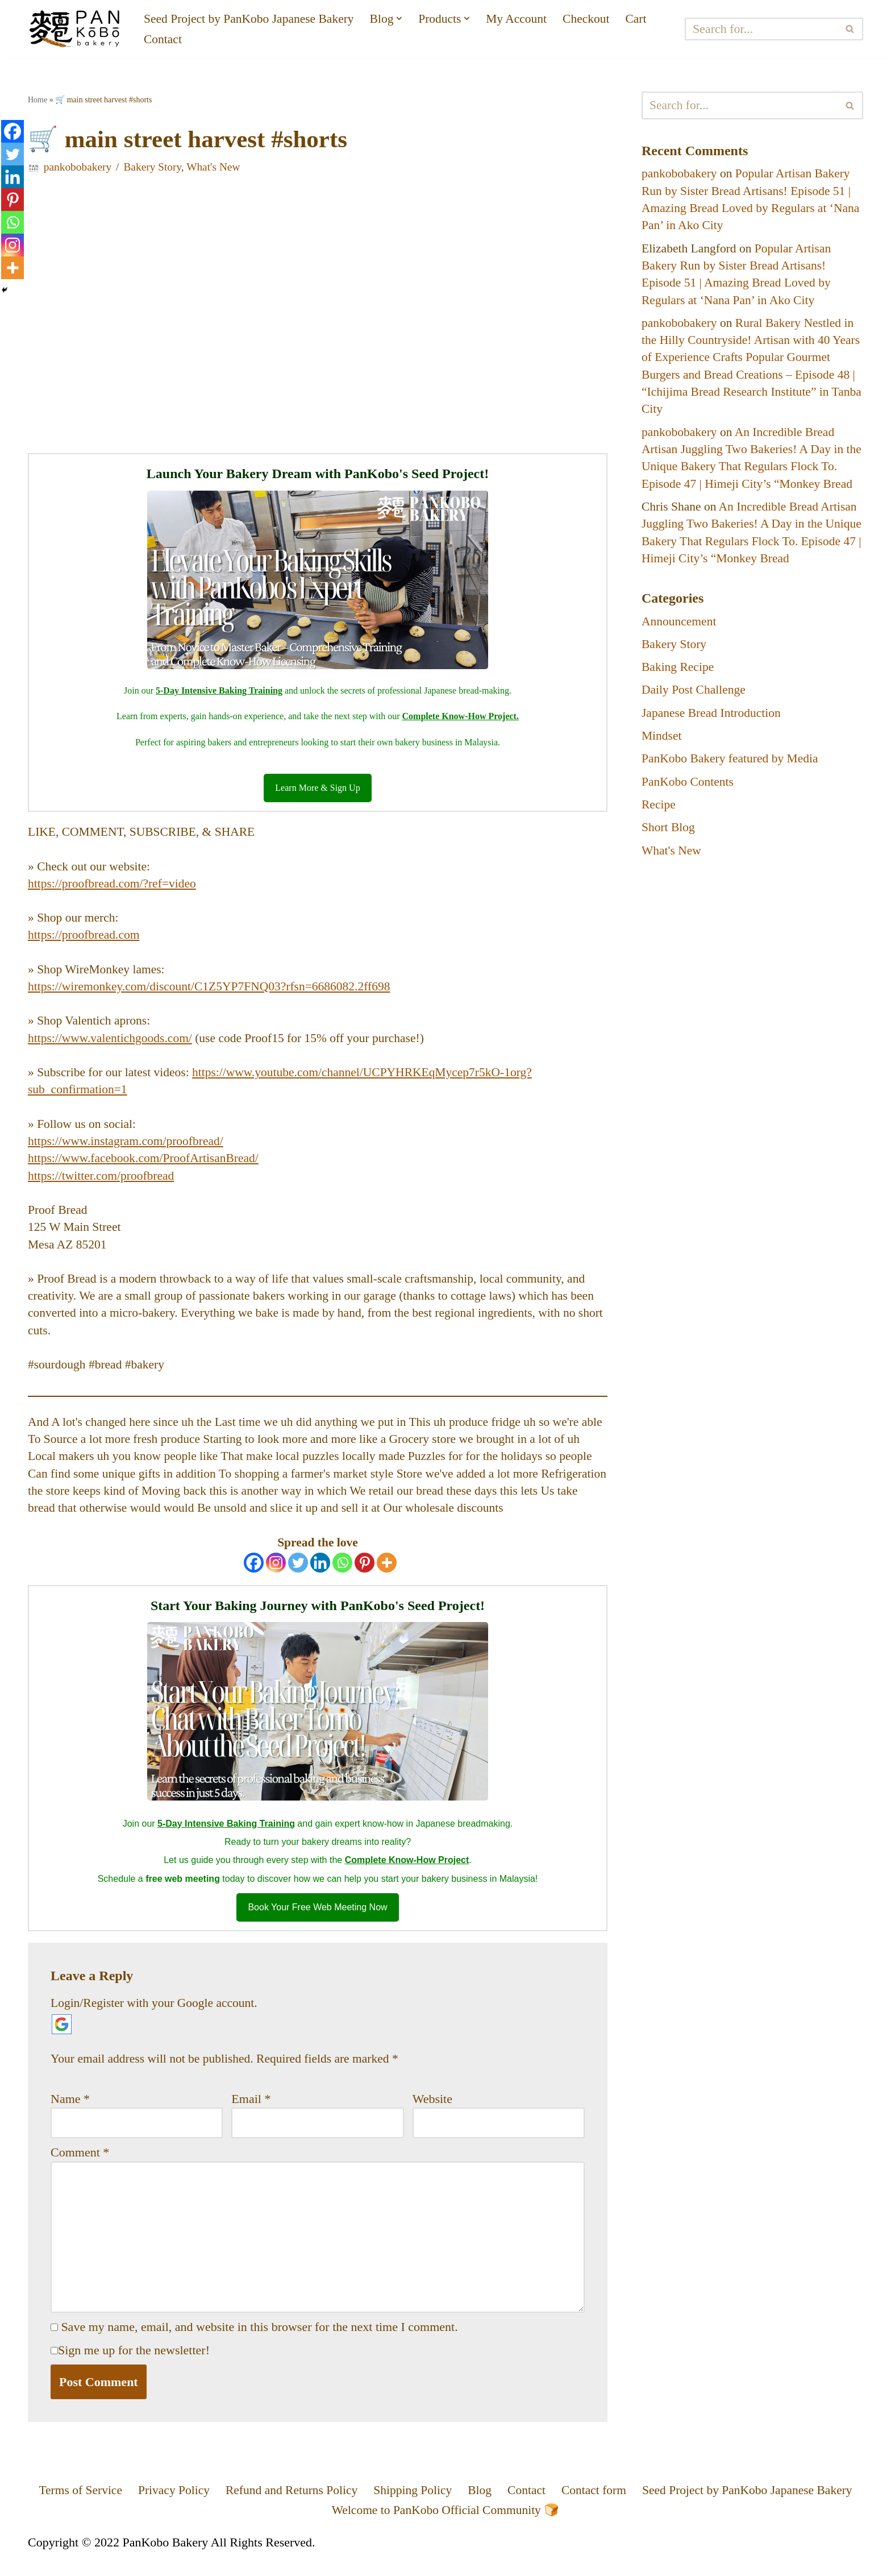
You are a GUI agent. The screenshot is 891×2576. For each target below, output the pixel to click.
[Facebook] (254, 1574)
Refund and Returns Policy (288, 2507)
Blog (480, 2507)
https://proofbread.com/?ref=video (114, 887)
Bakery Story (154, 167)
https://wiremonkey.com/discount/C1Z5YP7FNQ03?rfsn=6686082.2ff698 (213, 991)
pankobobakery (78, 167)
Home (37, 100)
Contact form (596, 2507)
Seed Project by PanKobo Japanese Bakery (251, 18)
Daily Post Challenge (695, 698)
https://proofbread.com (85, 938)
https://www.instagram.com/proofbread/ (128, 1147)
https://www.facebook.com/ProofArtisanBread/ (146, 1165)
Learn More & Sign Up (317, 790)
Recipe (659, 814)
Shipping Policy (412, 2507)
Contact (163, 39)
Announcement (680, 628)
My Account (524, 18)
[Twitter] (298, 1574)
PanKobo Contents (689, 790)
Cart (645, 18)
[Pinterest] (364, 1574)
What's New (217, 167)
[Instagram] (276, 1574)
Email (250, 2112)
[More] (387, 1574)
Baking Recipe (678, 674)
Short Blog (669, 836)
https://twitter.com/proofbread (102, 1182)
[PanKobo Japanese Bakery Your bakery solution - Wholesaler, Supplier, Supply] (76, 29)
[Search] (762, 29)
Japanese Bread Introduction (713, 721)
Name (70, 2112)
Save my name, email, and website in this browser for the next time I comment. (259, 2343)
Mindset (662, 744)
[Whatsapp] (342, 1574)
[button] (405, 18)
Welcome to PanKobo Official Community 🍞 (445, 2528)
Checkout (594, 18)
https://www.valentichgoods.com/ (112, 1043)
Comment (80, 2166)
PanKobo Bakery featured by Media (732, 767)
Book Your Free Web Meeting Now (317, 1919)
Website (432, 2112)
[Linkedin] (320, 1574)
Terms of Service (73, 2507)
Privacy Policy (168, 2507)
